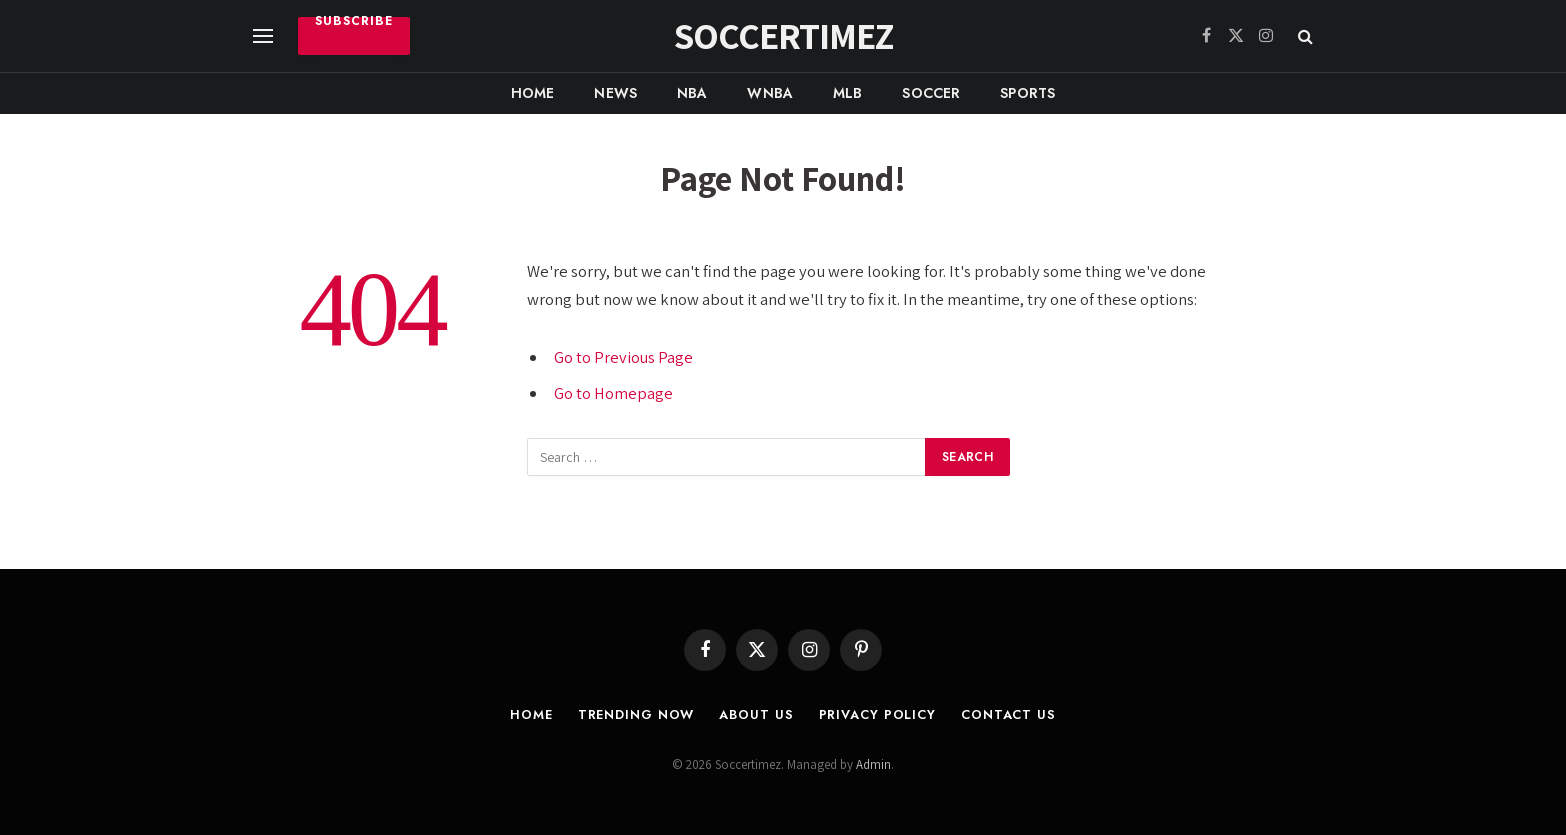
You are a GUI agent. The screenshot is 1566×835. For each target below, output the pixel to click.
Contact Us (1010, 714)
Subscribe (354, 23)
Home (533, 93)
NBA (692, 93)
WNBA (770, 93)
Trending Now (636, 714)
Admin (873, 764)
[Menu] (263, 36)
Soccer (931, 93)
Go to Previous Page (624, 357)
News (615, 93)
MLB (847, 93)
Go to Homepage (613, 393)
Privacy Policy (879, 714)
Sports (1027, 93)
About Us (758, 714)
